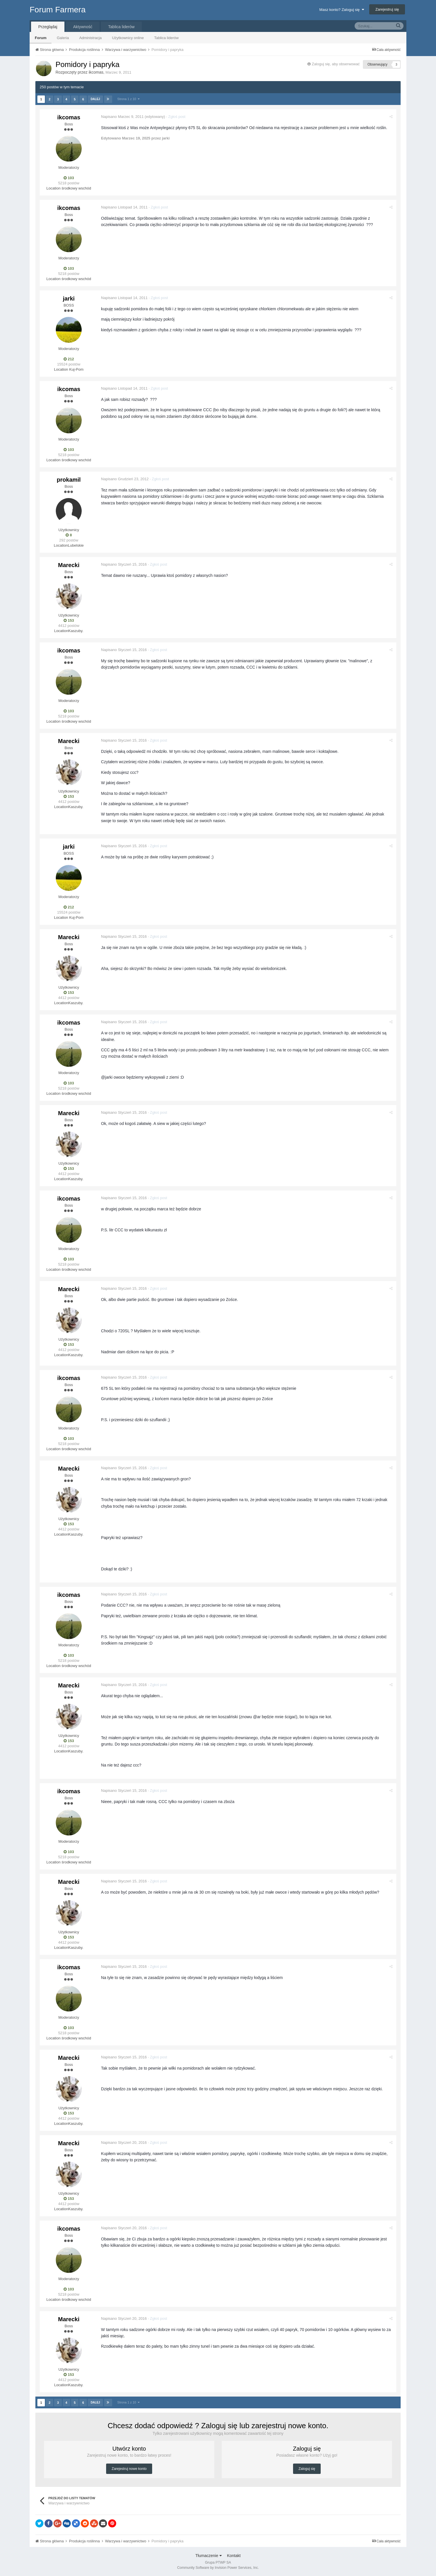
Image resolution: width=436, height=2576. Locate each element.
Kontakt (233, 2555)
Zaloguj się (307, 2469)
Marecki (69, 565)
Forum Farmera (57, 9)
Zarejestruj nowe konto (129, 2469)
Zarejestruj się (387, 9)
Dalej (95, 99)
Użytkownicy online (128, 38)
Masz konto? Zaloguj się (341, 9)
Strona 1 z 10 (128, 99)
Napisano (123, 116)
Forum (40, 38)
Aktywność (82, 26)
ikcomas (96, 72)
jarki (68, 298)
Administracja (90, 38)
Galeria (63, 38)
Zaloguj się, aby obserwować (336, 64)
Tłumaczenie (208, 2555)
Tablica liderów (166, 38)
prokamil (69, 479)
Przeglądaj (47, 26)
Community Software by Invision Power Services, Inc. (218, 2568)
